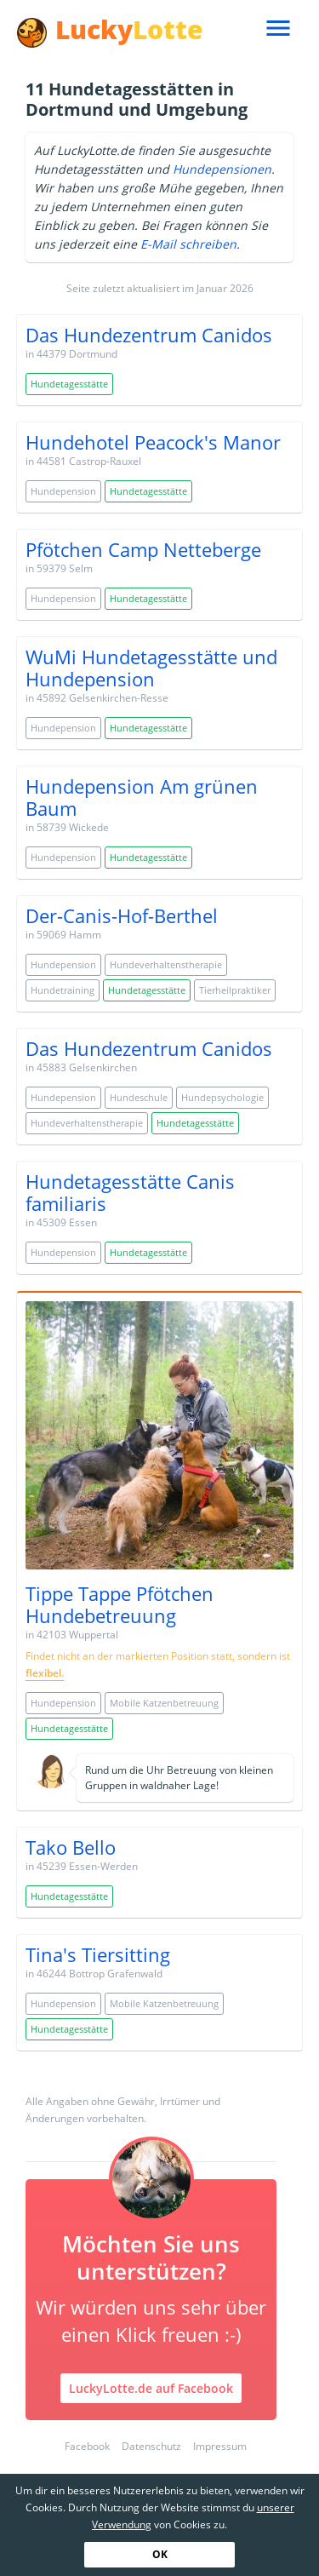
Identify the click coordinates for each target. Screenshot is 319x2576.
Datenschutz (151, 2446)
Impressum (220, 2446)
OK (160, 2554)
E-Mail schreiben (188, 244)
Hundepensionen (222, 169)
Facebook (87, 2446)
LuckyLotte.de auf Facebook (151, 2388)
